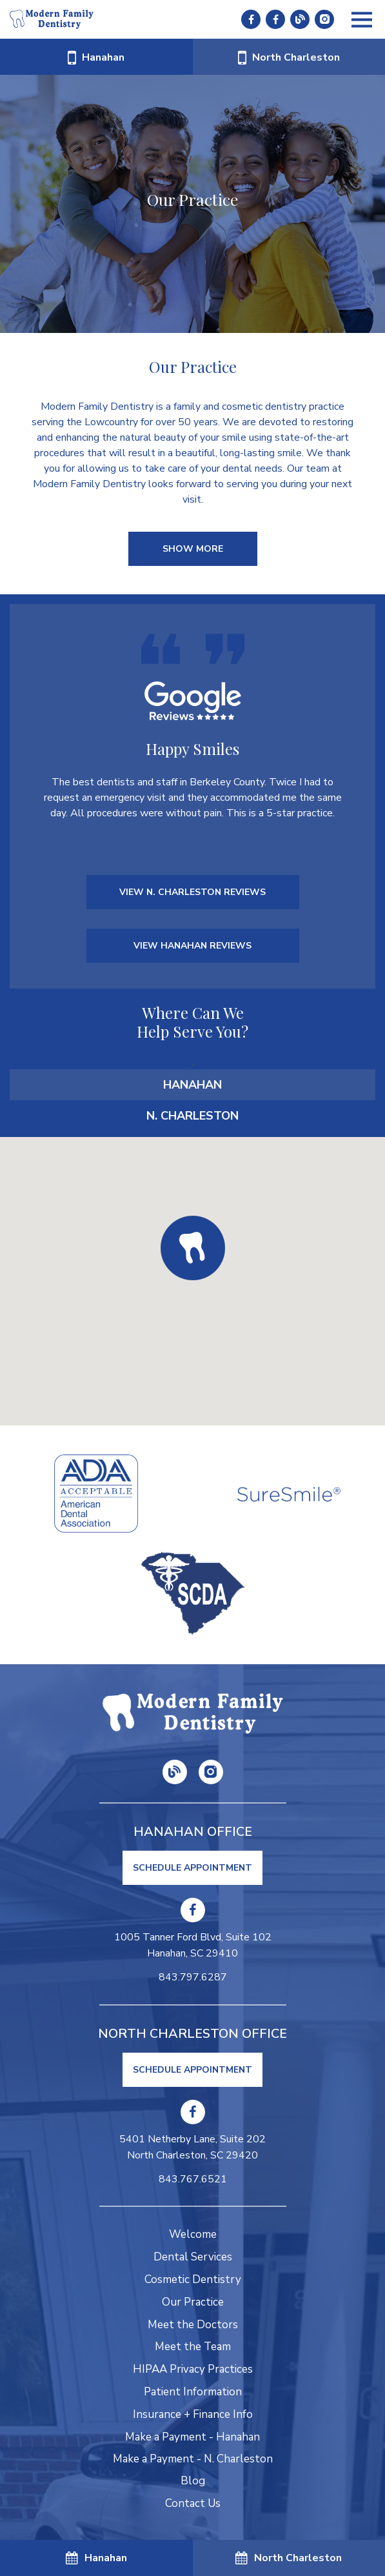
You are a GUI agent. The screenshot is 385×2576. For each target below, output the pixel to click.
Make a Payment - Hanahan (192, 2437)
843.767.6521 (193, 2179)
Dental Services (192, 2256)
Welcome (193, 2234)
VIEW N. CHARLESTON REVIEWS (192, 892)
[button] (193, 1248)
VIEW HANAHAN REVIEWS (192, 946)
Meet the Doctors (193, 2324)
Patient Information (193, 2391)
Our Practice (193, 2302)
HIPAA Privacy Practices (193, 2369)
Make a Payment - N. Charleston (193, 2458)
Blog (193, 2480)
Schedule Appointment (192, 1868)
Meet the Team (193, 2346)
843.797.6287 (193, 1977)
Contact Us (193, 2503)
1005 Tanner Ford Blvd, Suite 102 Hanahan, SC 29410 (192, 1945)
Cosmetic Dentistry (192, 2279)
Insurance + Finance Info (193, 2414)
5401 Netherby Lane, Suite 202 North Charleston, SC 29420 (192, 2147)
